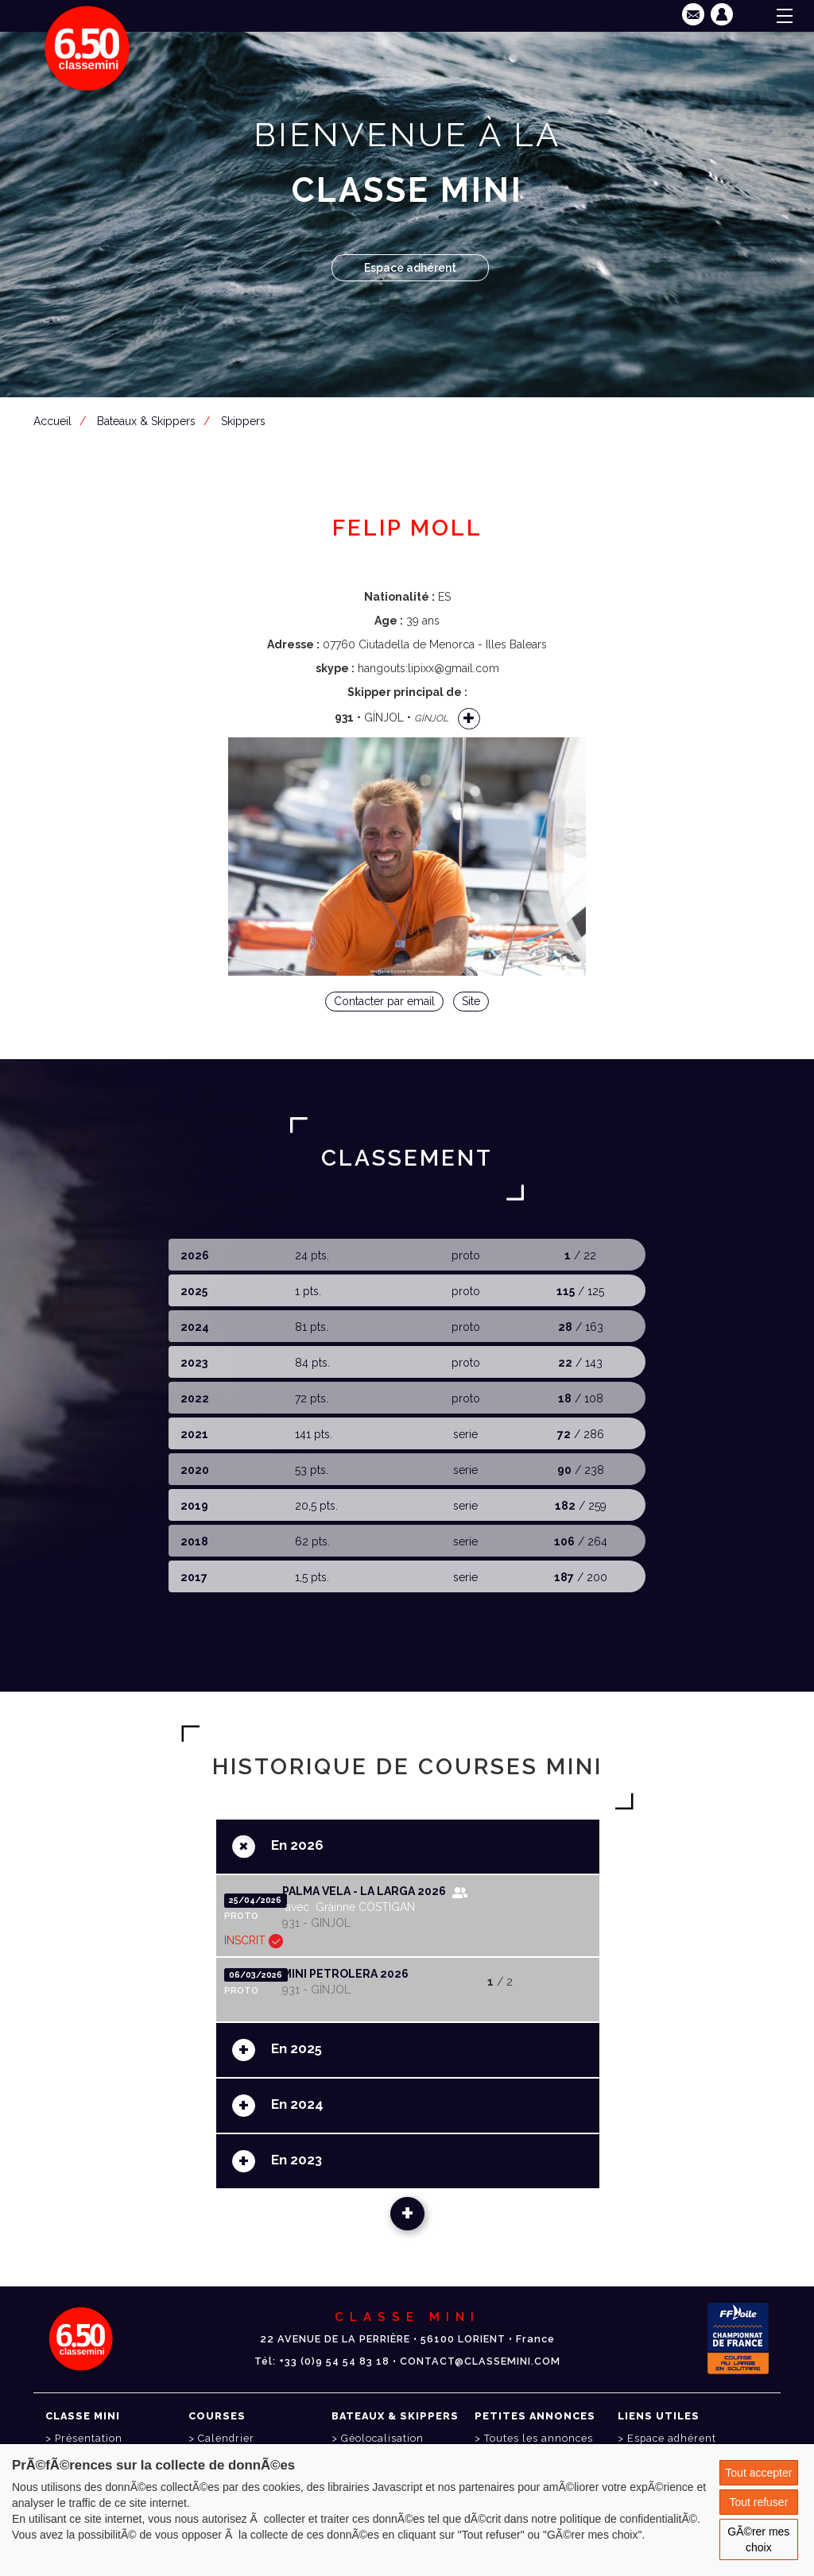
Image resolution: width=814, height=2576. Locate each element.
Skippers (243, 421)
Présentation (88, 2438)
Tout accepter (758, 2472)
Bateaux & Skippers (146, 421)
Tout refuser (758, 2502)
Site (471, 1001)
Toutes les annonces (538, 2438)
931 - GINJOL (316, 1923)
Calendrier (226, 2438)
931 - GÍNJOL (316, 1989)
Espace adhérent (410, 267)
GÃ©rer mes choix (758, 2539)
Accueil (52, 421)
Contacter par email (384, 1001)
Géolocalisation (382, 2438)
